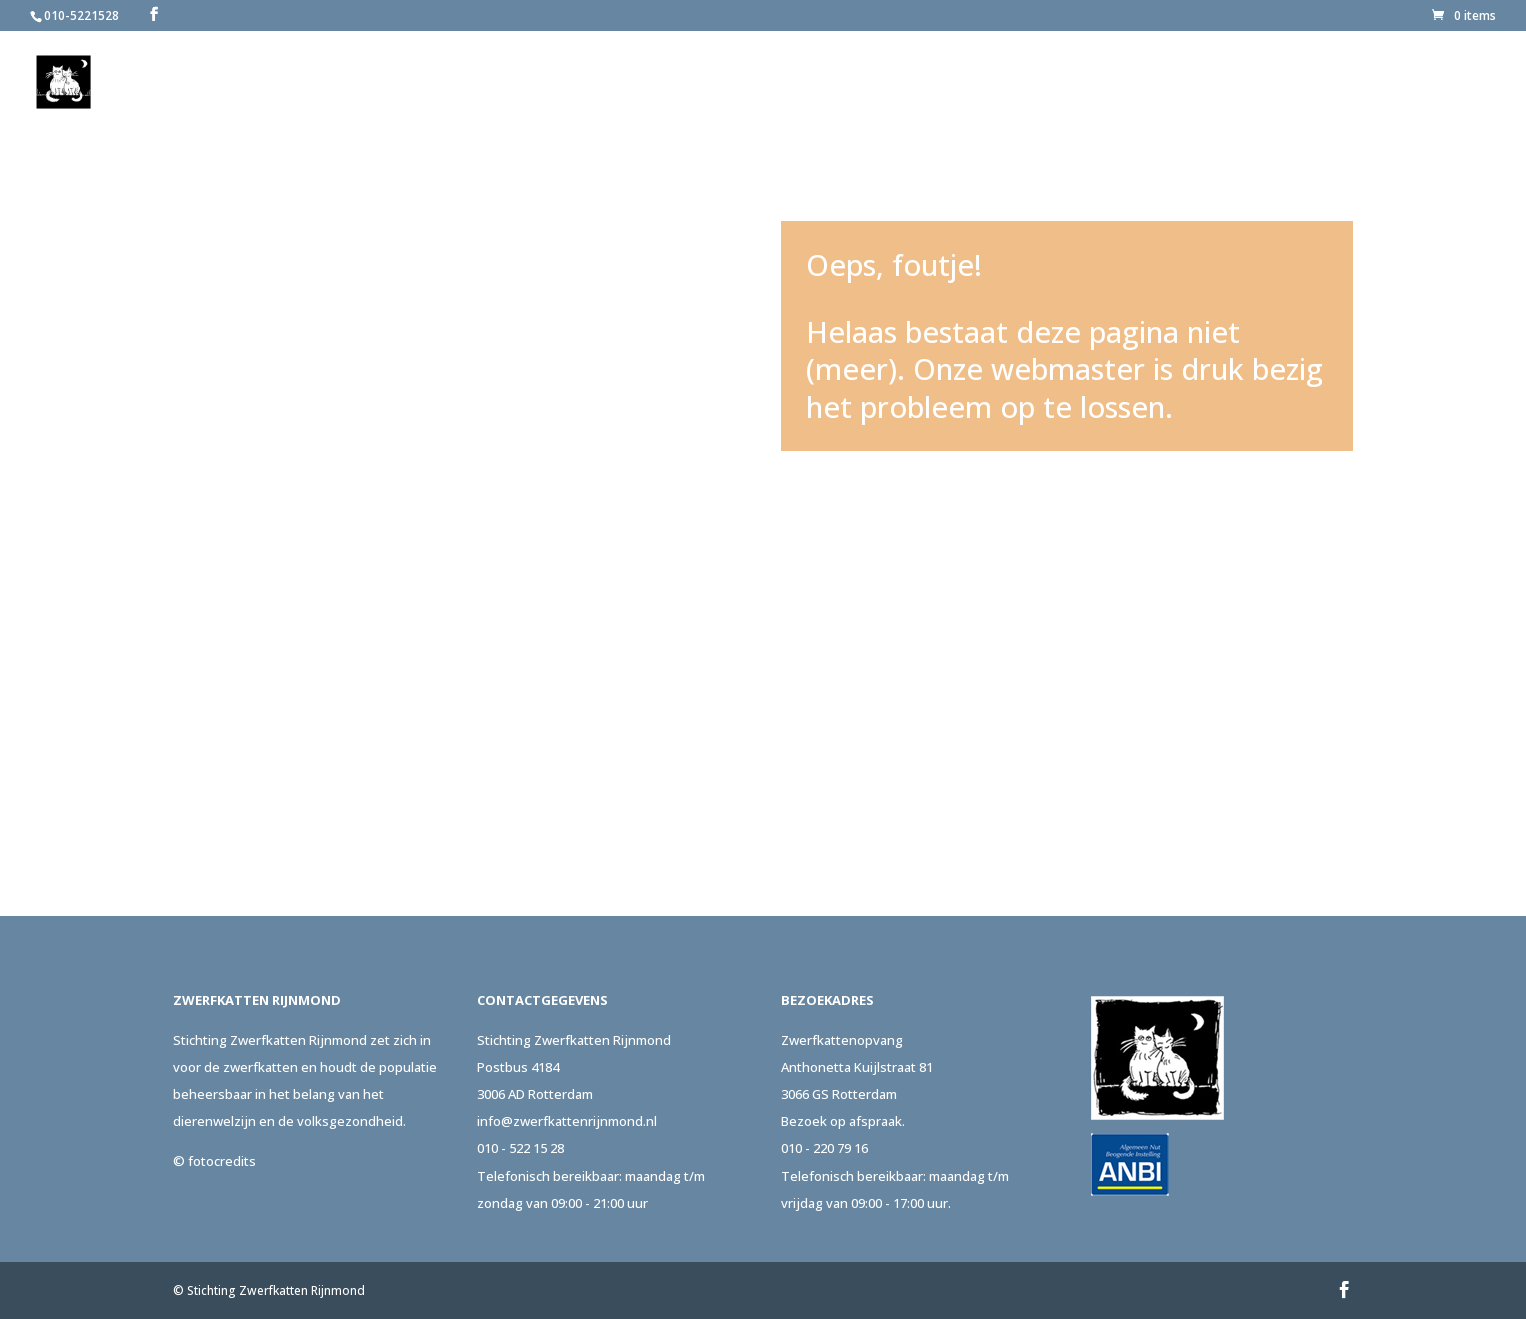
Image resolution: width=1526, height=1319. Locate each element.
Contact (1425, 83)
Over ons (898, 83)
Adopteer (1104, 83)
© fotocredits (214, 1161)
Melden (1000, 83)
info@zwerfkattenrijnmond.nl (567, 1121)
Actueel (1325, 83)
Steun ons (1218, 83)
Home (821, 83)
